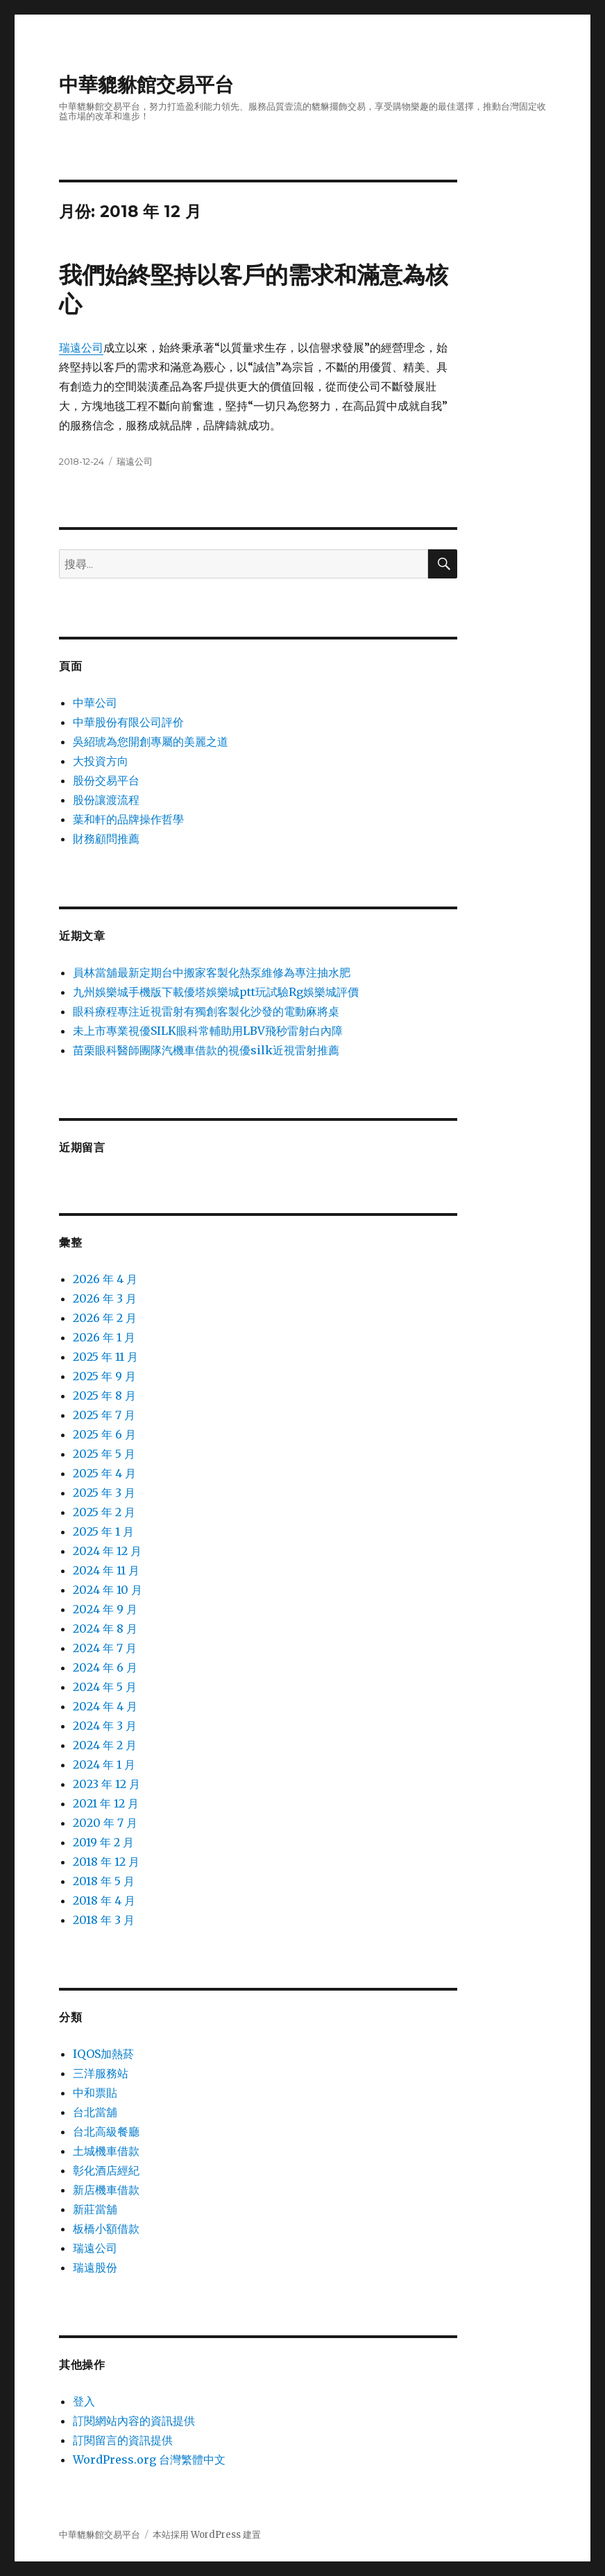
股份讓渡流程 (106, 800)
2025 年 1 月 (103, 1531)
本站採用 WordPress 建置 (207, 2535)
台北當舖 (95, 2112)
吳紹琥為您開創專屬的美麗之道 (150, 741)
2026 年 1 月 (104, 1337)
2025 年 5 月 (104, 1454)
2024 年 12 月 (107, 1551)
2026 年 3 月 (105, 1298)
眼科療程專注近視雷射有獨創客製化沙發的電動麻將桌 (206, 1011)
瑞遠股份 (95, 2267)
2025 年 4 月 (104, 1473)
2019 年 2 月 (103, 1842)
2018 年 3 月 (104, 1920)
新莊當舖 (95, 2209)
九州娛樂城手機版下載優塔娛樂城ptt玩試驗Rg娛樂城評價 (216, 992)
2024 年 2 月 (105, 1745)
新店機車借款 (106, 2190)
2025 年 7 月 (104, 1415)
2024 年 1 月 (104, 1764)
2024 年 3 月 (105, 1726)
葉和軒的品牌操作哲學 (128, 819)
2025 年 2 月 (104, 1512)
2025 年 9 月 (104, 1376)
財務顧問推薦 (106, 838)
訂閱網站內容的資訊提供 (134, 2421)
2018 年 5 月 (104, 1881)
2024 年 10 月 (107, 1590)
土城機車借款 (106, 2151)
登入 (84, 2401)
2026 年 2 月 (105, 1318)
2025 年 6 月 (104, 1434)
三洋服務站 (100, 2073)
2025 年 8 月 (104, 1395)
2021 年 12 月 (106, 1803)
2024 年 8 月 (105, 1628)
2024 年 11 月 (106, 1570)
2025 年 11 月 (105, 1357)
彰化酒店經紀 (106, 2170)
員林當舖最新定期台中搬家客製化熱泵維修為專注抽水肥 (211, 972)
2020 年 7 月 (105, 1823)
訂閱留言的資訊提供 (123, 2440)
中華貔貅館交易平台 (146, 84)
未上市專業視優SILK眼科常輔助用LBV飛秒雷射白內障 (208, 1031)
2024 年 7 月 (105, 1648)
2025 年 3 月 (104, 1493)
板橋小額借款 (106, 2228)
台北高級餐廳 (106, 2131)
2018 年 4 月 (104, 1900)
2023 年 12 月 (106, 1784)
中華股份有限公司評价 (128, 722)
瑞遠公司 (81, 347)
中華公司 (95, 703)
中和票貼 (95, 2093)
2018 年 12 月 (106, 1862)
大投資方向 (100, 761)
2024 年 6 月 (105, 1667)
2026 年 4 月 (105, 1279)
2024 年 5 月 (105, 1687)
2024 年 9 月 (105, 1609)
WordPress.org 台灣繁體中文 (149, 2459)
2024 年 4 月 (105, 1706)
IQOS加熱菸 (103, 2054)
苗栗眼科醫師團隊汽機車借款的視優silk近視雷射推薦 (206, 1050)
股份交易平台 (106, 780)
